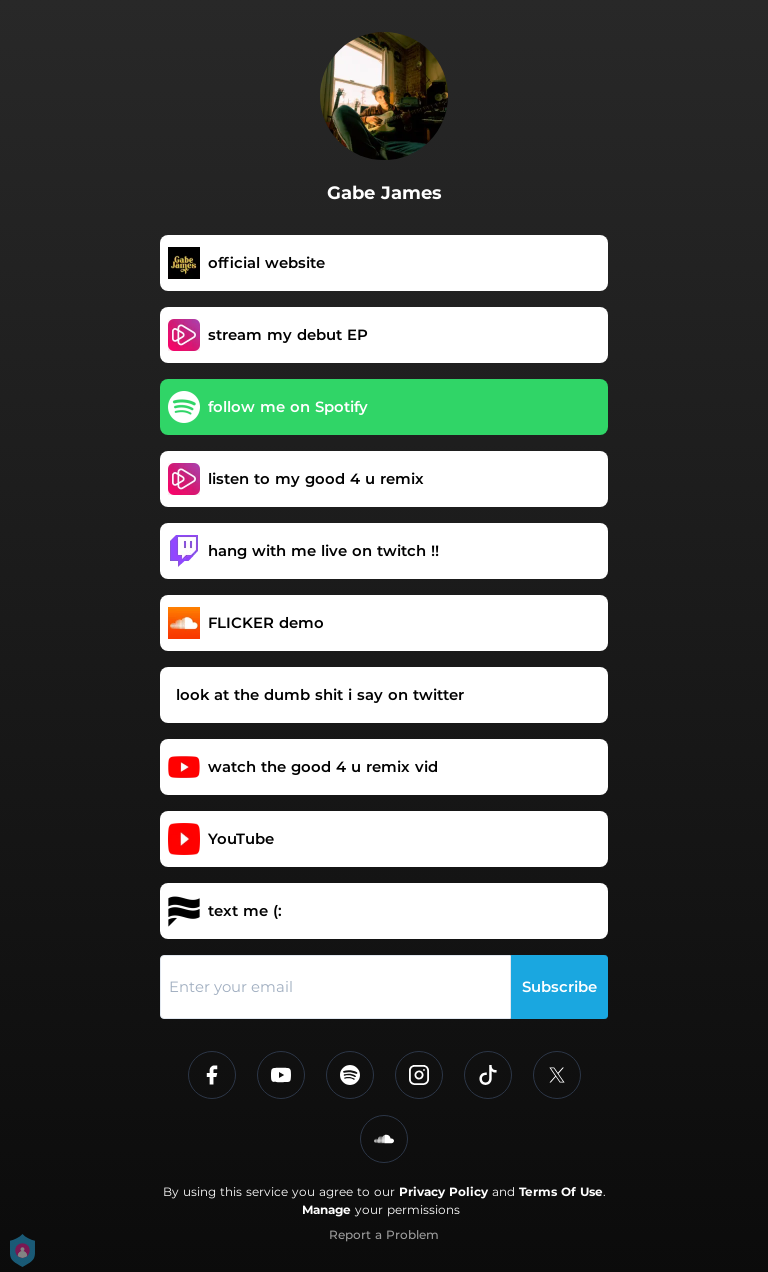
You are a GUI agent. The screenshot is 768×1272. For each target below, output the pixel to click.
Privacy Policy (443, 1191)
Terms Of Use (561, 1191)
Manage (326, 1209)
